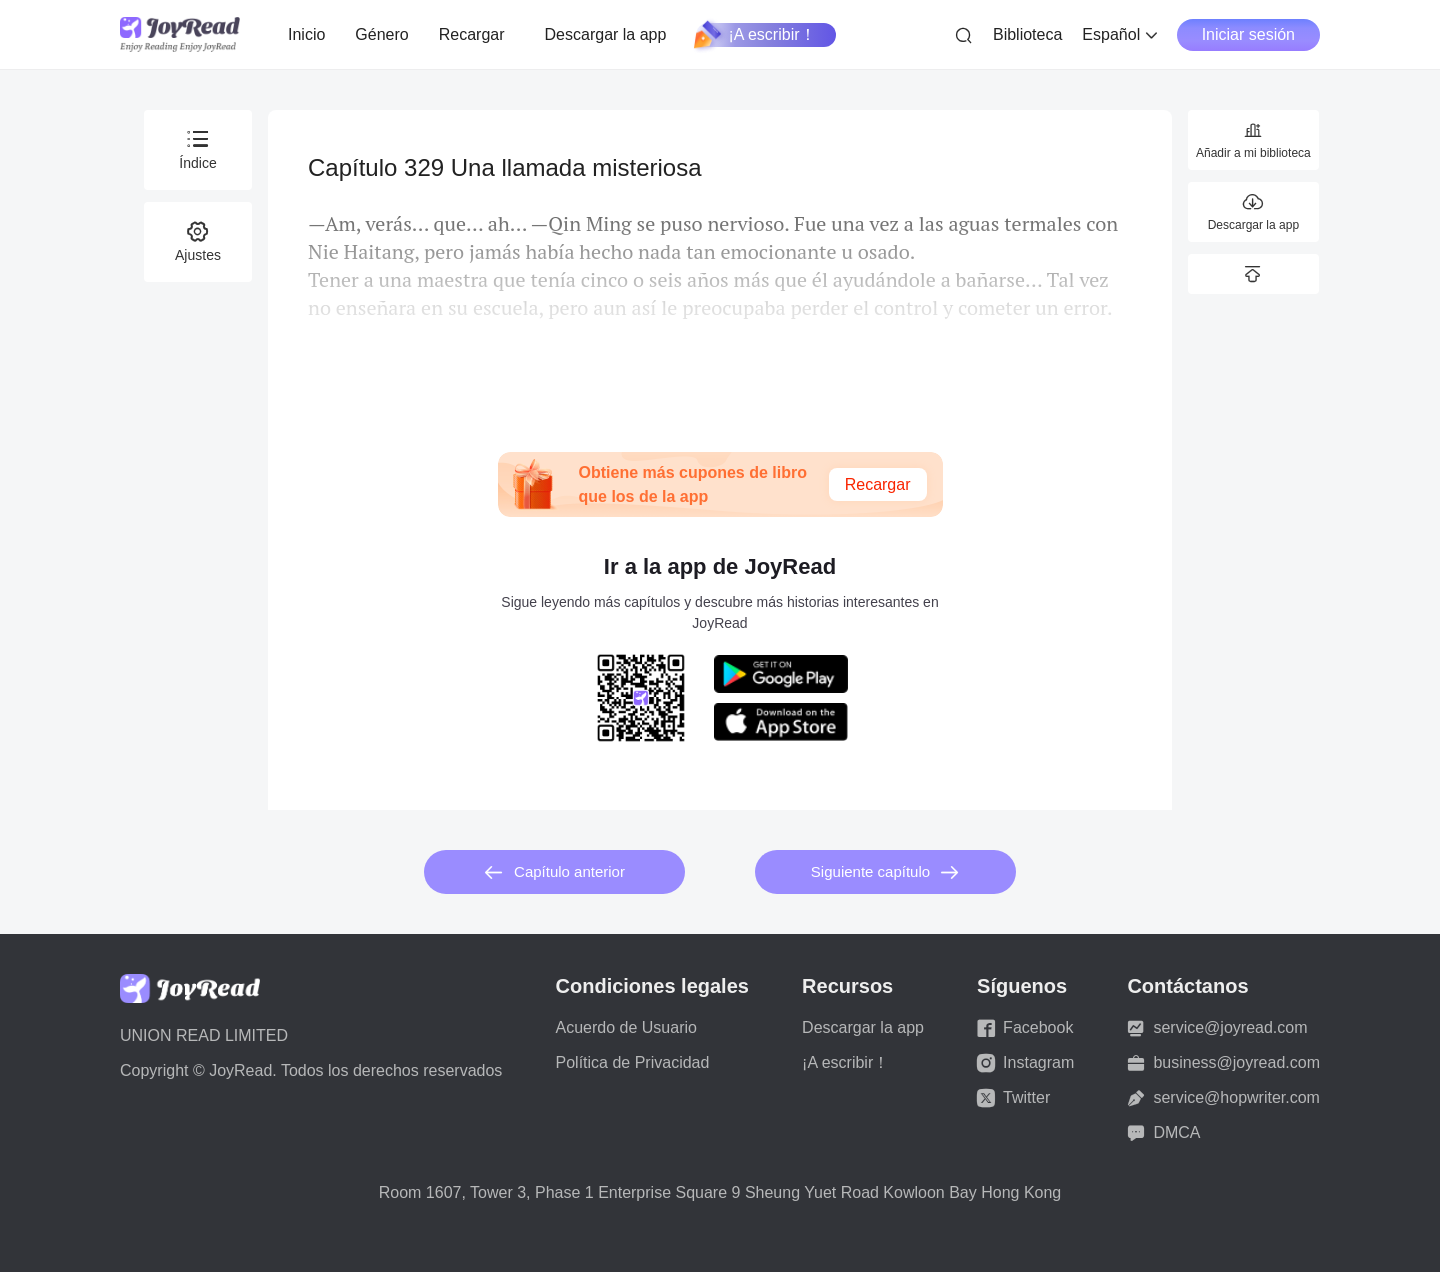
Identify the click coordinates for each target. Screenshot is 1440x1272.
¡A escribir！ (755, 35)
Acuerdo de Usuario (626, 1027)
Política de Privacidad (633, 1062)
